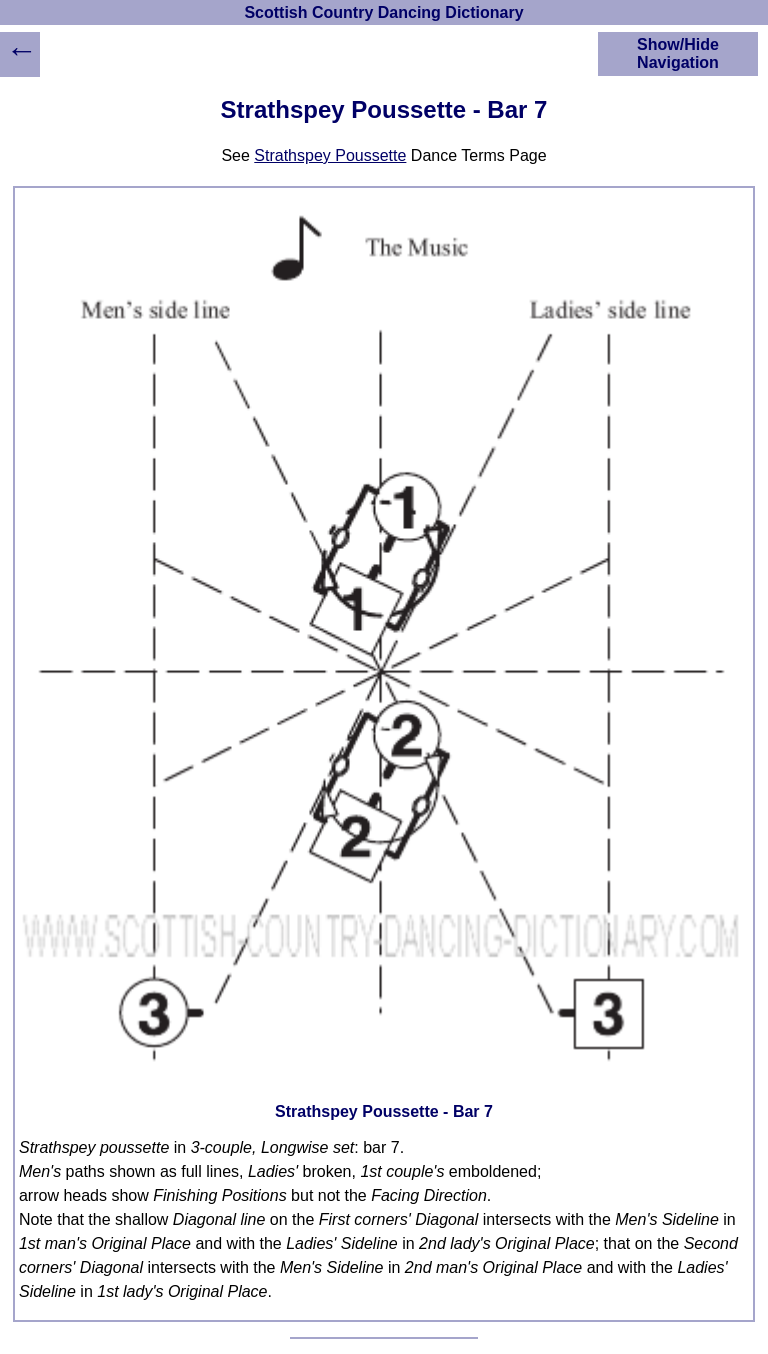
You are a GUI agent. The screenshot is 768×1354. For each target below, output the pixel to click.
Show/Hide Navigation (678, 53)
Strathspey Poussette (330, 155)
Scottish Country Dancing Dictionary (383, 12)
